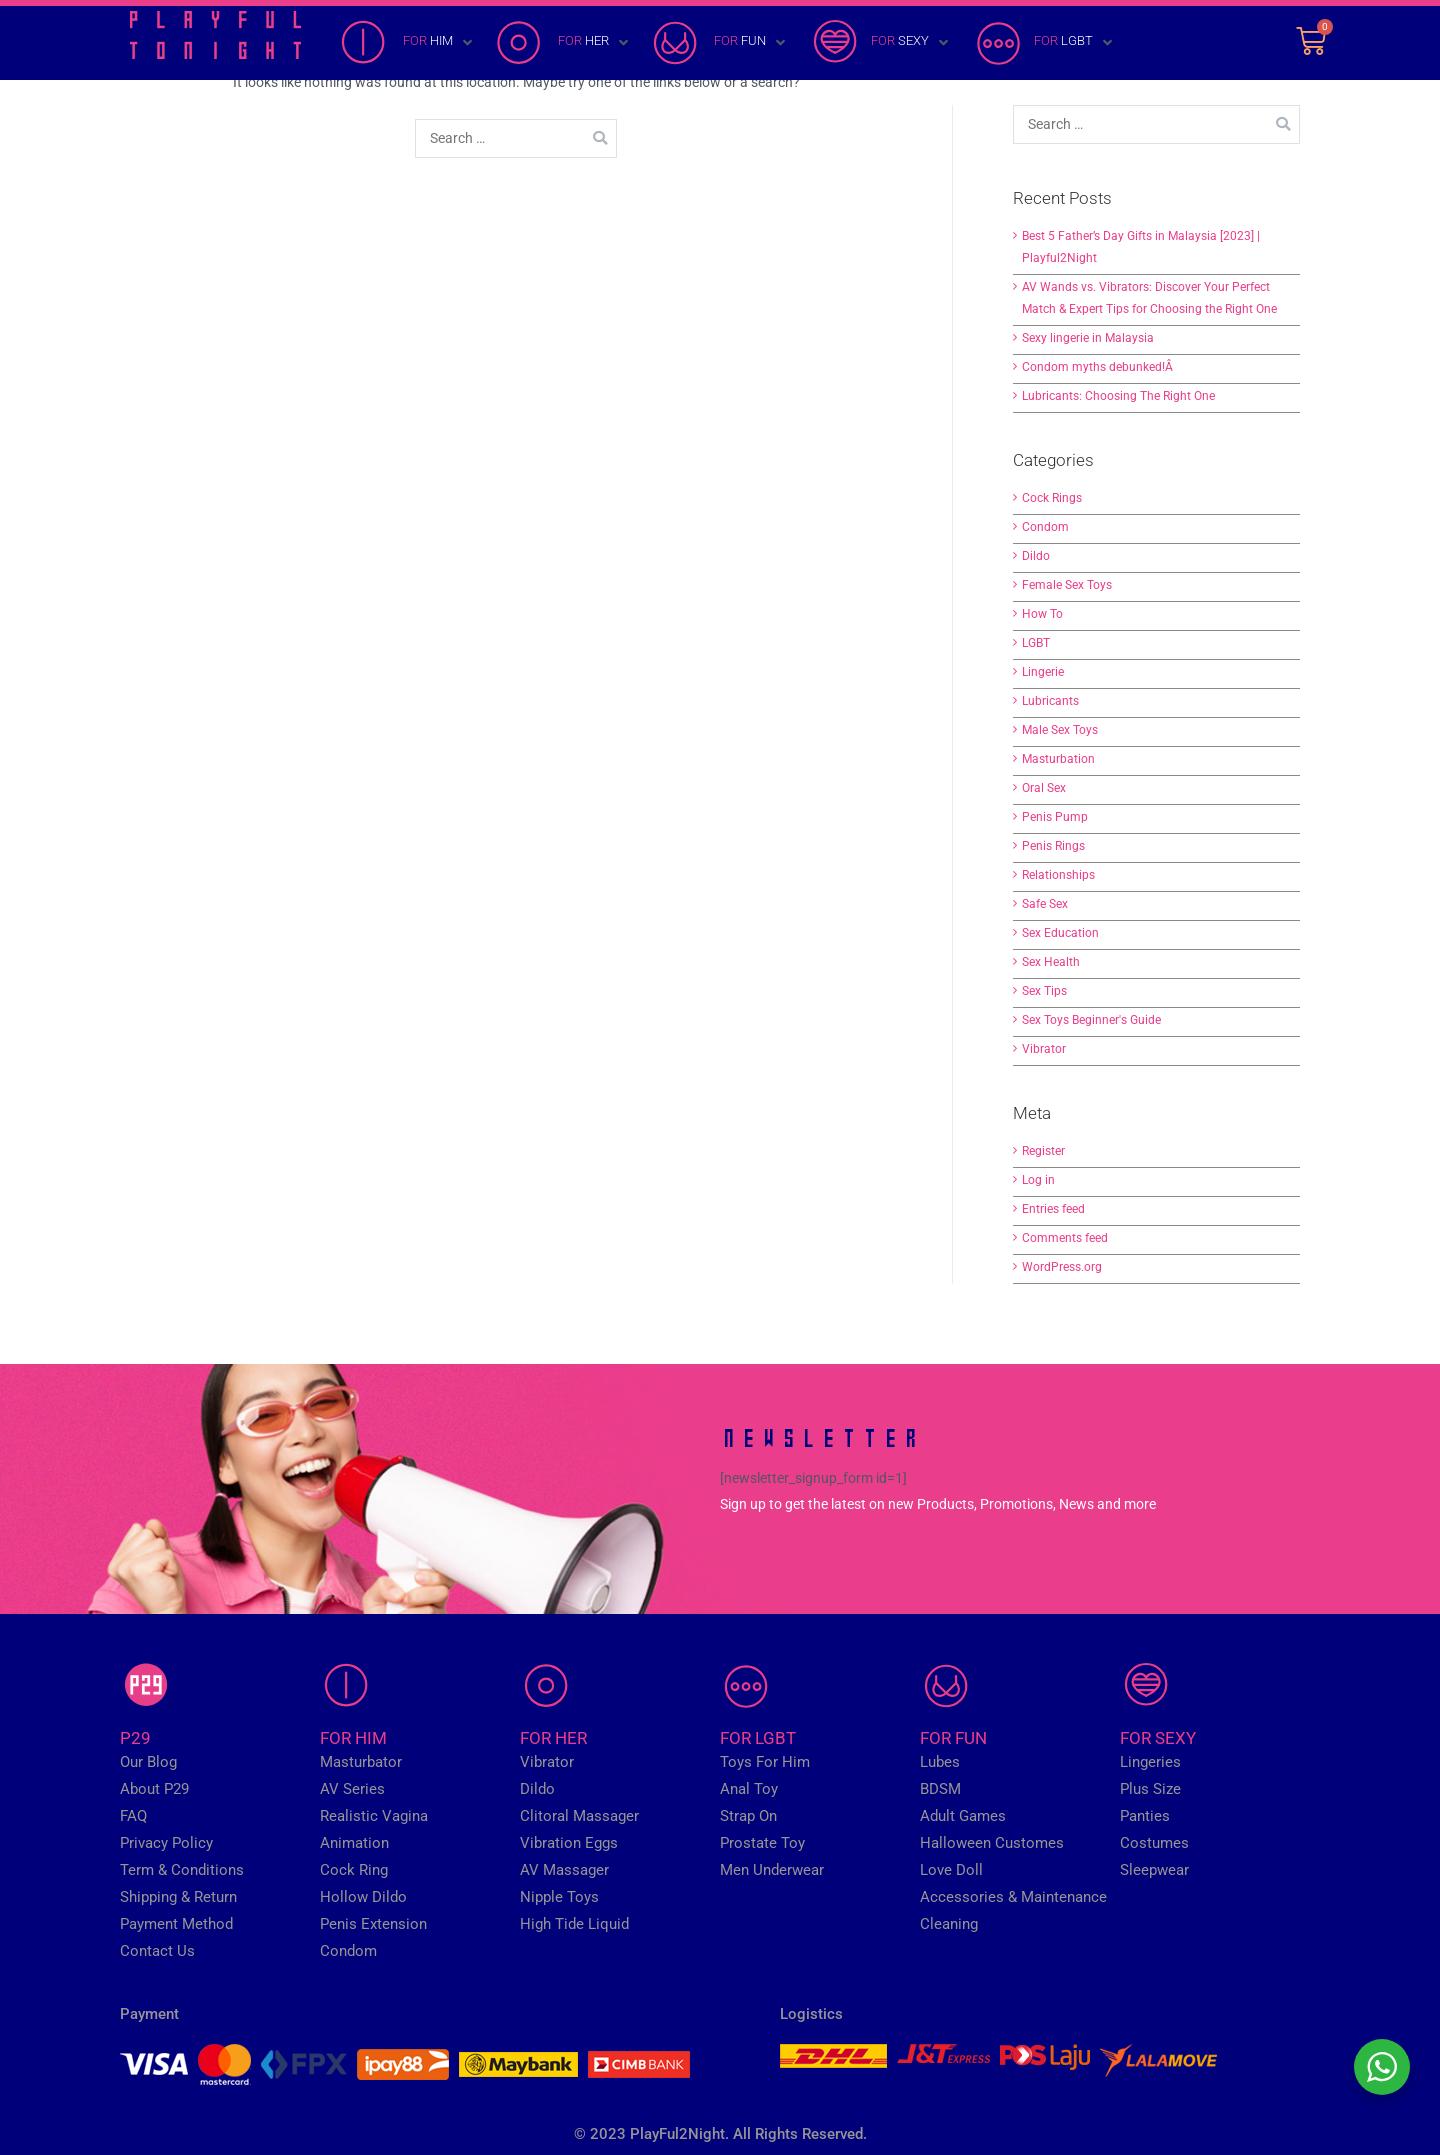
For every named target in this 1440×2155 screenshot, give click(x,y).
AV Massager (564, 1870)
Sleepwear (1154, 1870)
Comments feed (1065, 1238)
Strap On (748, 1816)
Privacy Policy (166, 1843)
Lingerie (1043, 672)
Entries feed (1053, 1209)
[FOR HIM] (408, 43)
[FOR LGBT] (1044, 43)
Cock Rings (1052, 498)
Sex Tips (1044, 991)
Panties (1145, 1816)
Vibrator (1044, 1049)
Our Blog (148, 1762)
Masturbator (361, 1762)
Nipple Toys (559, 1897)
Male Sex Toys (1060, 730)
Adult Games (963, 1816)
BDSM (940, 1789)
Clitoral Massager (579, 1816)
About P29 (154, 1789)
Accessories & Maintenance (1013, 1897)
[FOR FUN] (720, 43)
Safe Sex (1045, 904)
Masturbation (1058, 759)
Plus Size (1150, 1789)
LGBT (1036, 643)
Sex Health (1051, 962)
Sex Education (1060, 933)
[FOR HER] (564, 43)
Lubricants (1050, 701)
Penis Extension (373, 1924)
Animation (354, 1843)
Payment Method (176, 1924)
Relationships (1058, 875)
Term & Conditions (182, 1870)
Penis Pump (1055, 817)
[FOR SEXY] (880, 43)
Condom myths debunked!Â (1099, 367)
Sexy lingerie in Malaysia (1088, 338)
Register (1043, 1151)
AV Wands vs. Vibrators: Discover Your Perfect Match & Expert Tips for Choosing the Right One (1149, 298)
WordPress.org (1062, 1267)
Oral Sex (1044, 788)
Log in (1038, 1180)
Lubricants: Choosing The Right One (1118, 396)
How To (1042, 614)
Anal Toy (749, 1789)
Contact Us (157, 1951)
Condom (1045, 527)
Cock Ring (354, 1870)
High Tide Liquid (574, 1924)
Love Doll (951, 1870)
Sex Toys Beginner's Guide (1091, 1020)
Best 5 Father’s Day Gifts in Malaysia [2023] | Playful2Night (1141, 247)
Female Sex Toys (1067, 585)
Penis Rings (1053, 846)
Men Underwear (772, 1870)
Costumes (1154, 1843)
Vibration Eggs (569, 1843)
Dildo (1036, 556)
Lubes (940, 1762)
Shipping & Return (178, 1897)
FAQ (133, 1816)
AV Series (352, 1789)
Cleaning (949, 1924)
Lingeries (1150, 1762)
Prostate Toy (762, 1843)
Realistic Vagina (374, 1816)
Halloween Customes (992, 1843)
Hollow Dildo (363, 1897)
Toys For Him (765, 1762)
